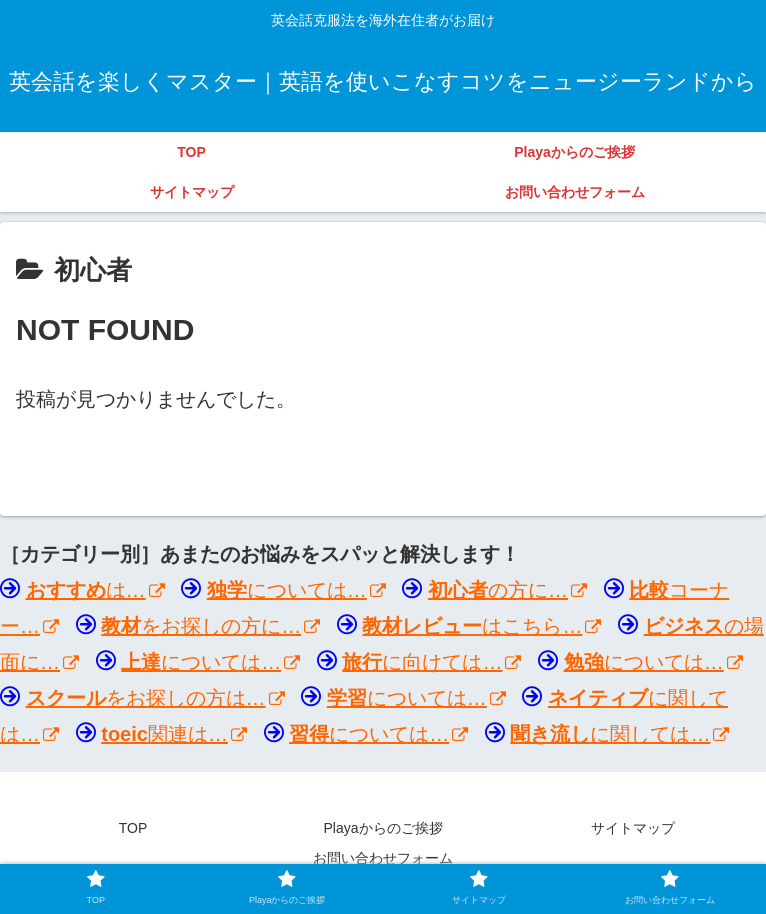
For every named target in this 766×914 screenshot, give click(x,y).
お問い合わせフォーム (383, 858)
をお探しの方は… (155, 698)
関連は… (174, 734)
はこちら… (481, 626)
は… (95, 590)
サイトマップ (633, 828)
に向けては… (431, 662)
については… (296, 590)
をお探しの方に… (210, 626)
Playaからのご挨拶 (382, 828)
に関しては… (619, 734)
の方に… (507, 590)
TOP (133, 828)
